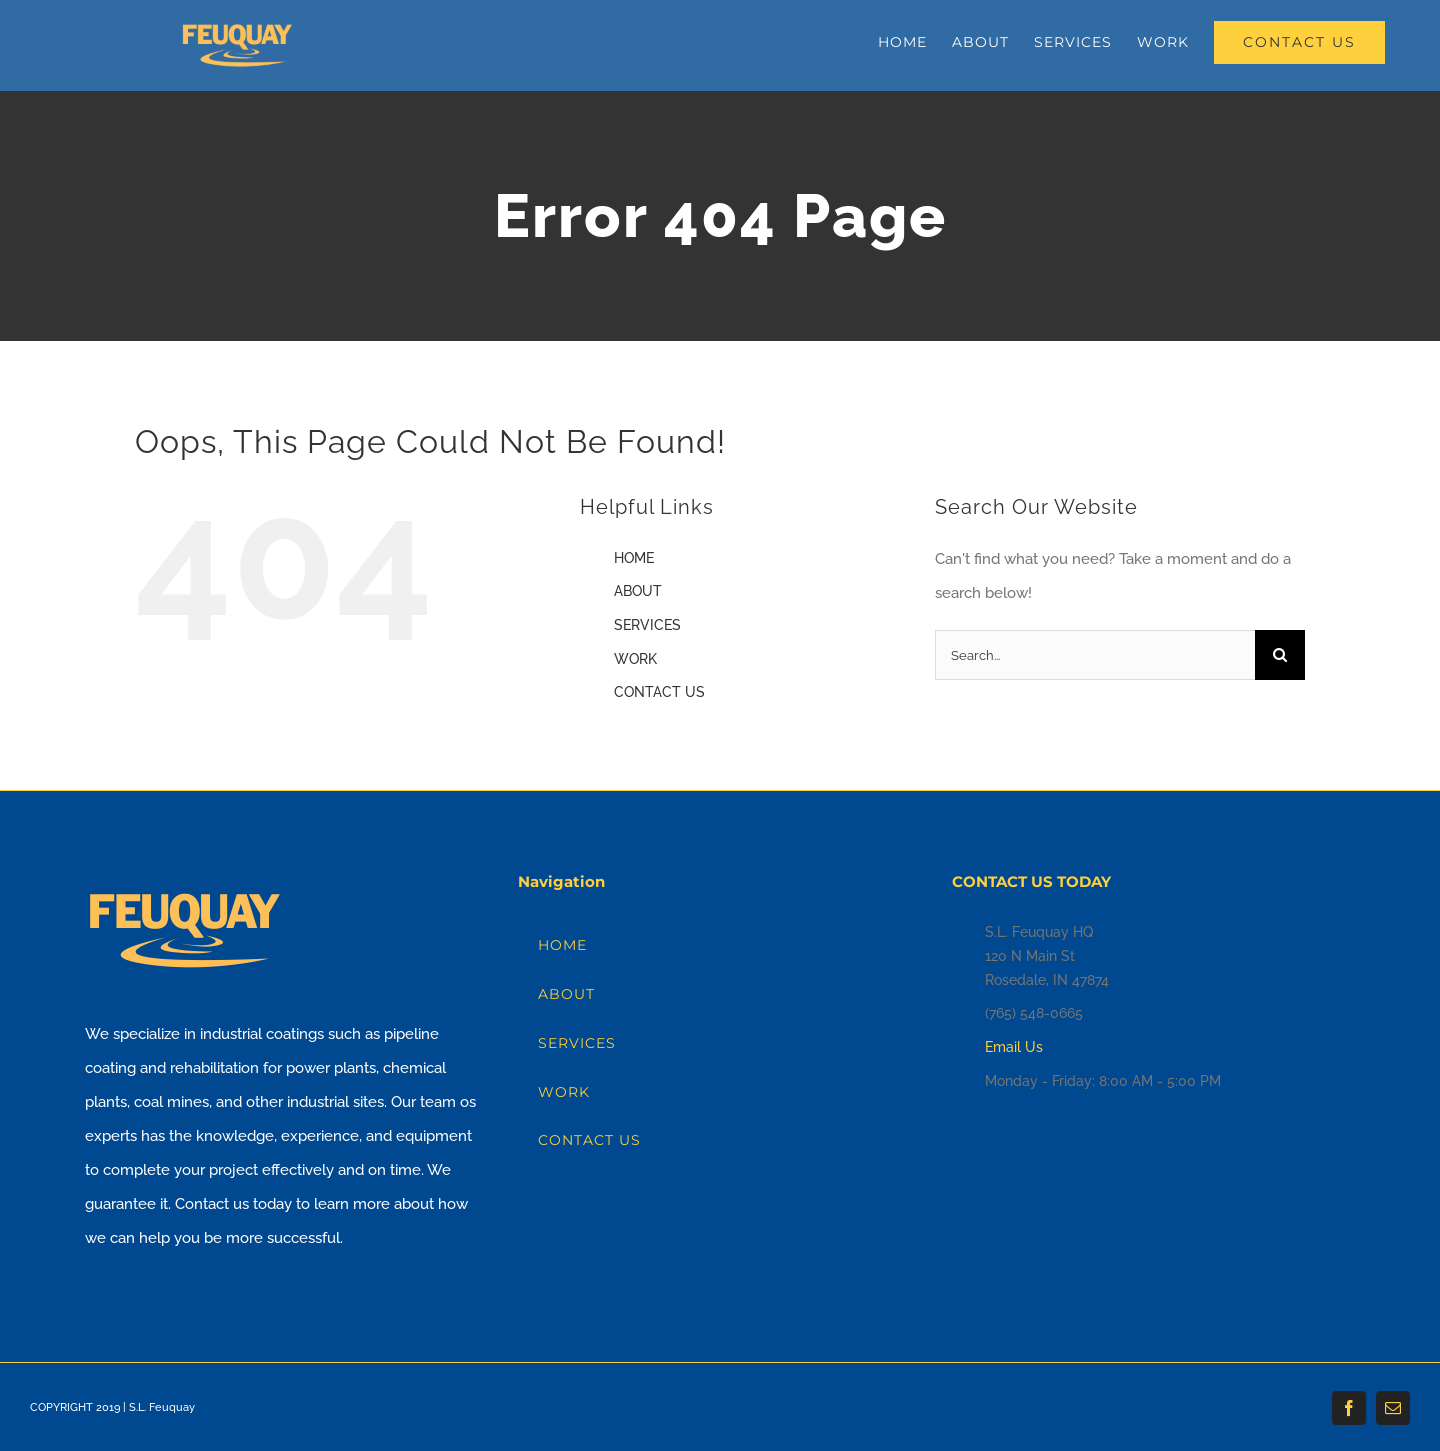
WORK (635, 659)
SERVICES (647, 625)
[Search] (1280, 655)
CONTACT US (659, 692)
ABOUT (638, 591)
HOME (634, 558)
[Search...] (1095, 655)
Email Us (1014, 1047)
